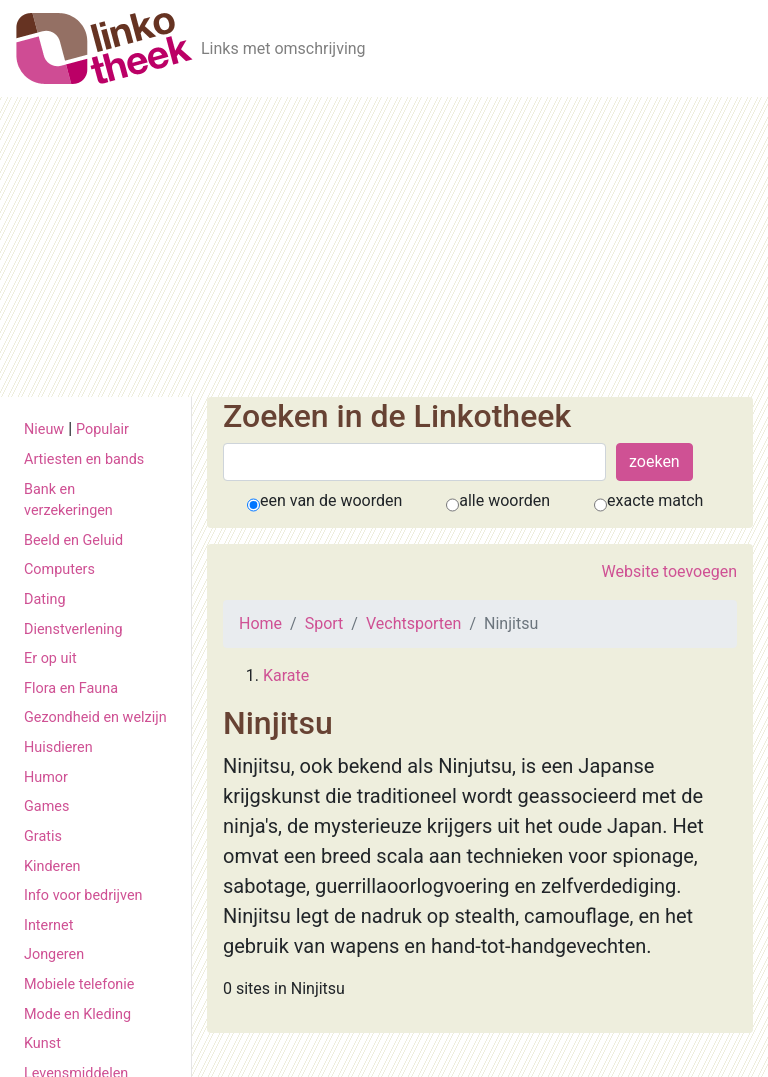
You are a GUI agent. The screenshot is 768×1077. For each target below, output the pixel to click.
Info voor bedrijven (83, 895)
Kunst (42, 1043)
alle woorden (504, 500)
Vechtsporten (413, 623)
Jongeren (54, 954)
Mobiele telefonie (79, 984)
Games (46, 806)
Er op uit (50, 658)
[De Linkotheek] (104, 48)
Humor (46, 777)
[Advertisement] (384, 247)
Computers (59, 569)
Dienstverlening (73, 629)
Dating (45, 599)
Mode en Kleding (77, 1014)
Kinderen (52, 866)
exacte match (655, 500)
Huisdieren (58, 747)
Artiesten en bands (84, 459)
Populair (102, 429)
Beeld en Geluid (73, 540)
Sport (324, 623)
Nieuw (44, 429)
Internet (48, 925)
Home (260, 623)
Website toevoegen (669, 571)
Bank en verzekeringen (68, 500)
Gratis (43, 836)
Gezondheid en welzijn (95, 717)
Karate (286, 675)
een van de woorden (331, 500)
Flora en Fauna (71, 688)
